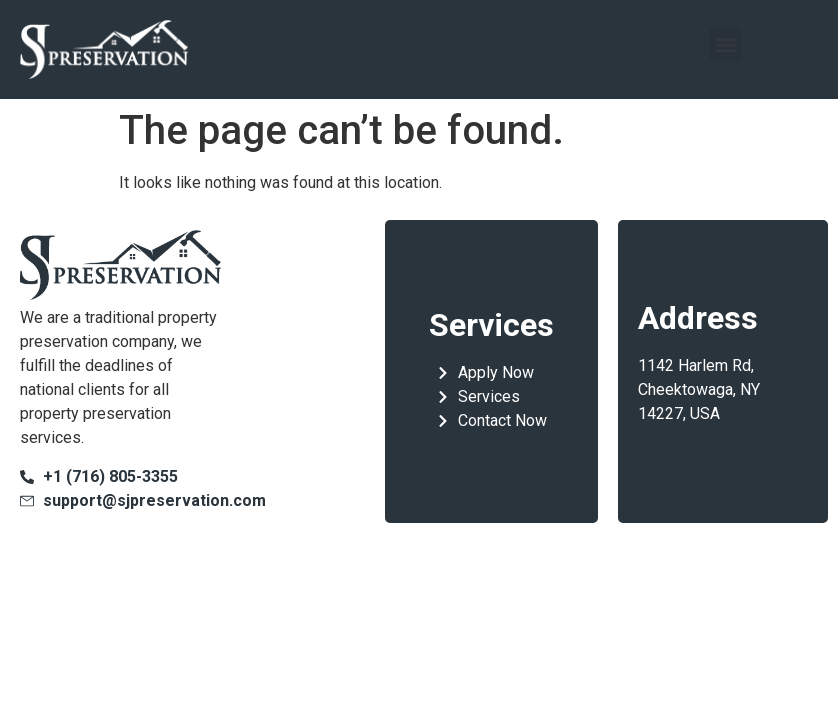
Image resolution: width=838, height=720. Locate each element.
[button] (725, 44)
